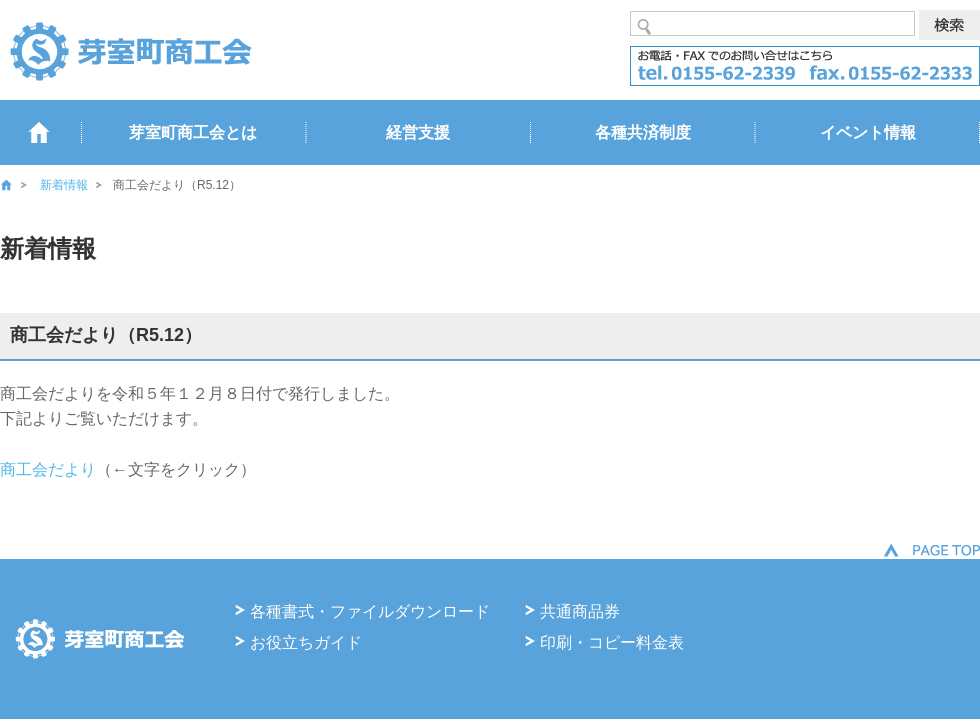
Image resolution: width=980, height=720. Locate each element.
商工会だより (48, 469)
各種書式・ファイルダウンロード (370, 611)
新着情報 (64, 185)
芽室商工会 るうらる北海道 (130, 50)
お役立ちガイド (306, 642)
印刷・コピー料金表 (612, 642)
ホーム (20, 185)
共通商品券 (580, 611)
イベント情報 (868, 132)
